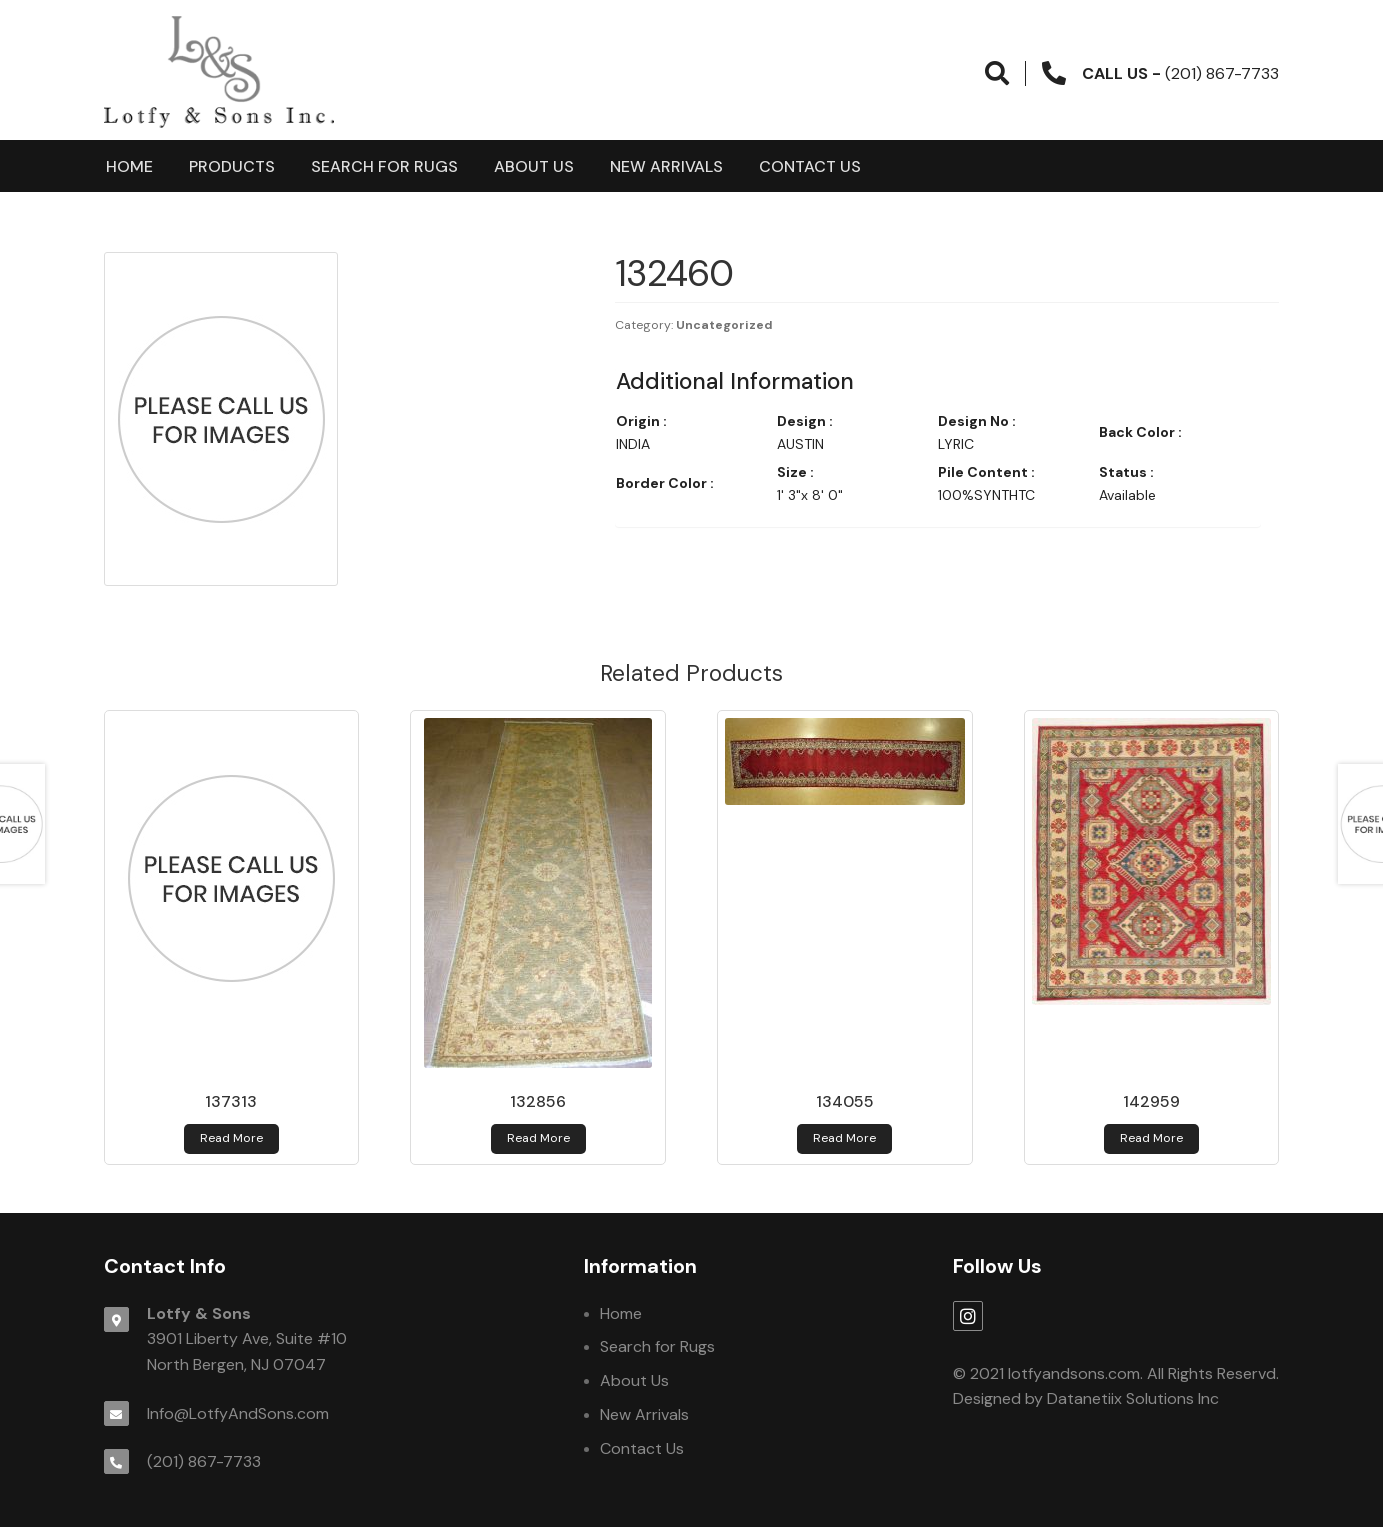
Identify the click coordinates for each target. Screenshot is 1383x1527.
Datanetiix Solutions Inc (1133, 1398)
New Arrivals (666, 166)
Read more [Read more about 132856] (538, 1138)
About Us (534, 166)
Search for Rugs (384, 166)
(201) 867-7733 (204, 1461)
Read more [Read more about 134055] (844, 1138)
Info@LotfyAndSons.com (238, 1413)
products (232, 166)
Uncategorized (724, 325)
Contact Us (810, 166)
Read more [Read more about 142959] (1151, 1138)
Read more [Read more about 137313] (231, 1138)
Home (129, 166)
